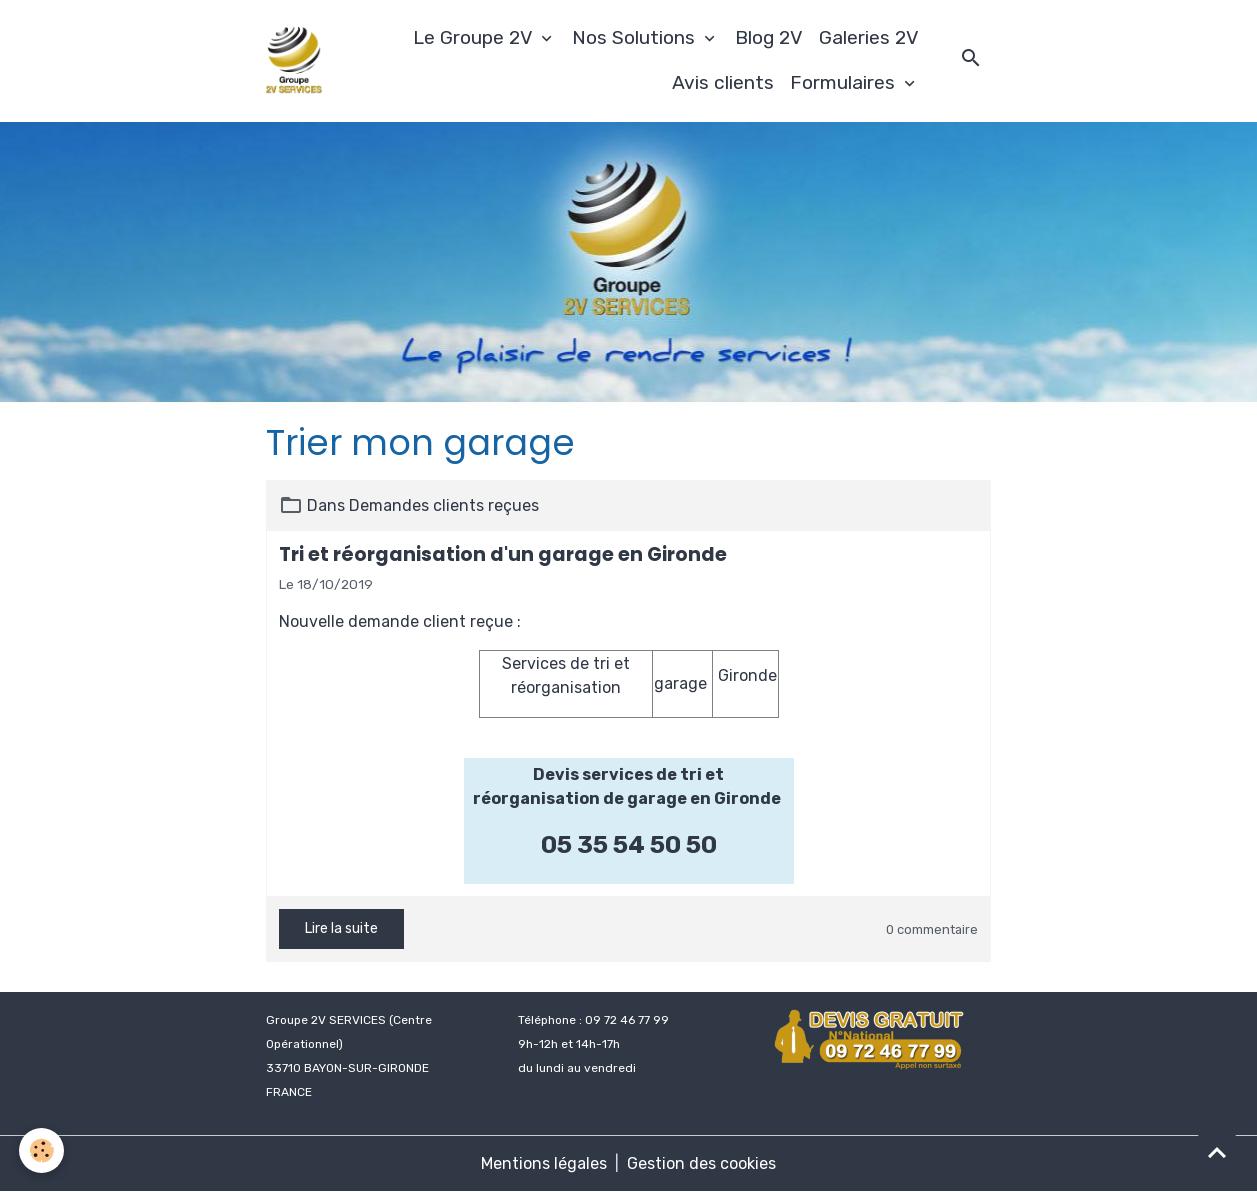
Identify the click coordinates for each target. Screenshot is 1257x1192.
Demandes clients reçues (444, 505)
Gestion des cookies (701, 1163)
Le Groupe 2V (475, 37)
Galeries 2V (869, 37)
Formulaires (845, 82)
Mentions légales (544, 1163)
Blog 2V (769, 37)
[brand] (294, 60)
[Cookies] (42, 1150)
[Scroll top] (1217, 1152)
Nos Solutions (636, 37)
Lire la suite (341, 928)
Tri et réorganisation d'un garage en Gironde (503, 554)
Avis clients (723, 82)
